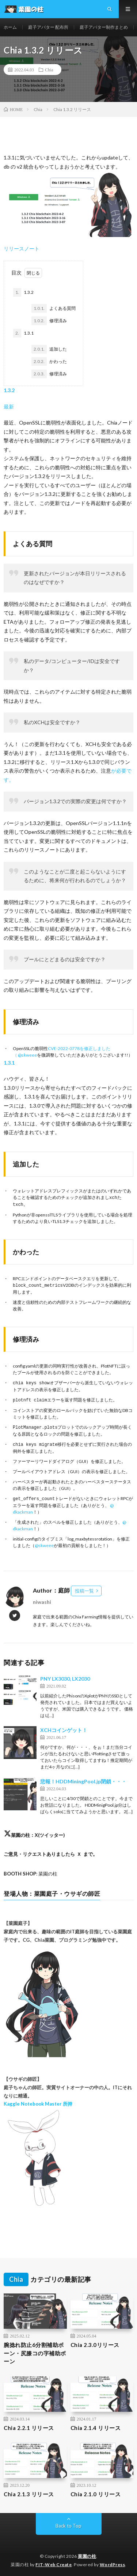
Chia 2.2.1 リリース (29, 2425)
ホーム (10, 27)
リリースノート (21, 248)
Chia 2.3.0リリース (95, 2342)
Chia (49, 69)
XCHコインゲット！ (63, 1727)
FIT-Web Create (53, 2561)
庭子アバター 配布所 (48, 27)
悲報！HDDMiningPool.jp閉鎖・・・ (83, 1778)
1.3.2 (23, 292)
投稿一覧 (84, 1588)
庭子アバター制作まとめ (104, 27)
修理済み (49, 320)
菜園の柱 (87, 2553)
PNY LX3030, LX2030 (65, 1676)
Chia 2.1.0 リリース (96, 2491)
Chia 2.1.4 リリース (96, 2425)
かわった (49, 361)
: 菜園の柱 (30, 1871)
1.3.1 (23, 333)
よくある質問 (53, 308)
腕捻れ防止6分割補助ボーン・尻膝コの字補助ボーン (35, 2350)
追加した (49, 349)
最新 (9, 406)
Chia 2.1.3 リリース (29, 2491)
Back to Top (68, 2523)
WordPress (112, 2561)
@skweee (27, 1055)
